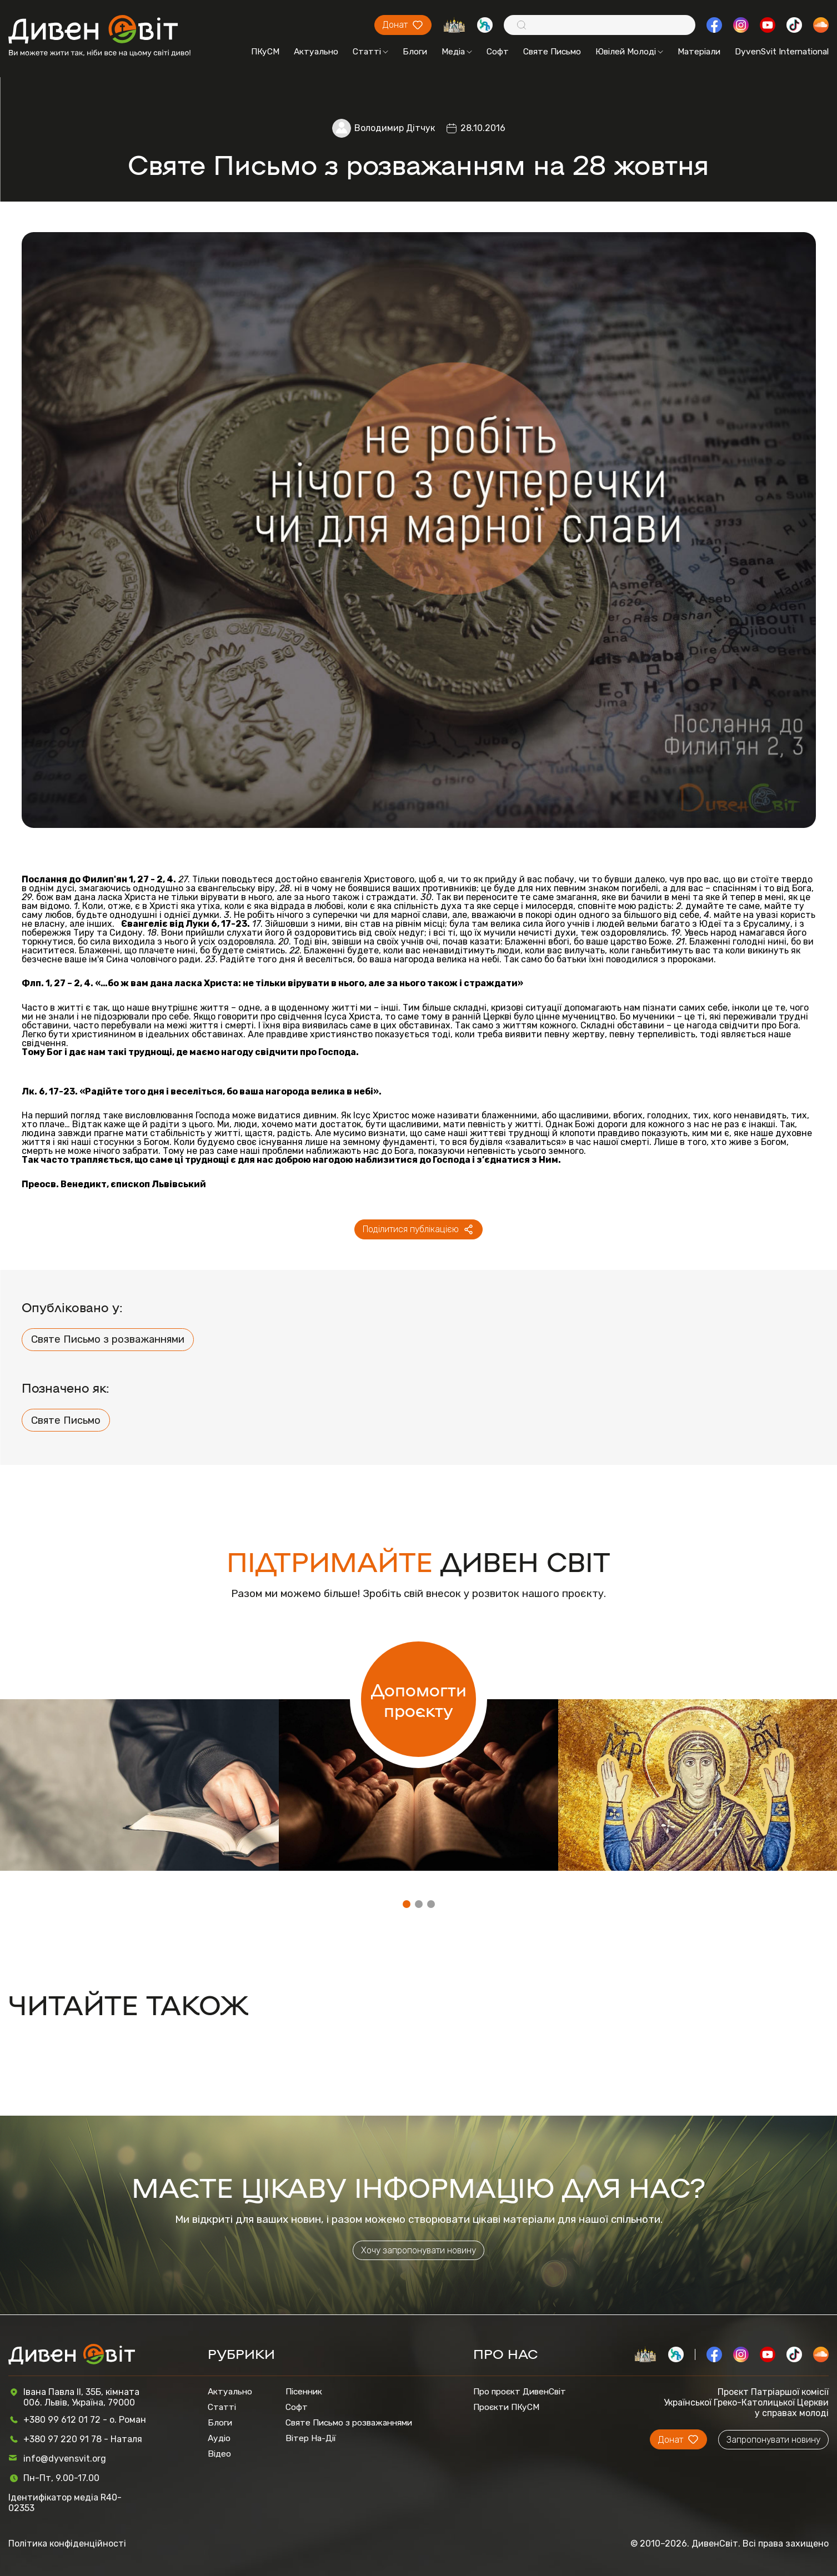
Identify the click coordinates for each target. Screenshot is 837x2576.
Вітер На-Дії (310, 2438)
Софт (498, 52)
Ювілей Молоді (629, 52)
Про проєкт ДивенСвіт (519, 2392)
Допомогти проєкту (419, 1699)
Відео (219, 2454)
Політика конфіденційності (67, 2543)
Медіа (457, 52)
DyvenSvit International (782, 52)
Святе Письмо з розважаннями (107, 1339)
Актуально (316, 52)
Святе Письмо (552, 52)
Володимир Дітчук (394, 128)
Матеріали (699, 52)
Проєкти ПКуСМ (506, 2407)
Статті (370, 52)
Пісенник (303, 2392)
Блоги (415, 52)
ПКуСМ (265, 52)
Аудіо (219, 2438)
